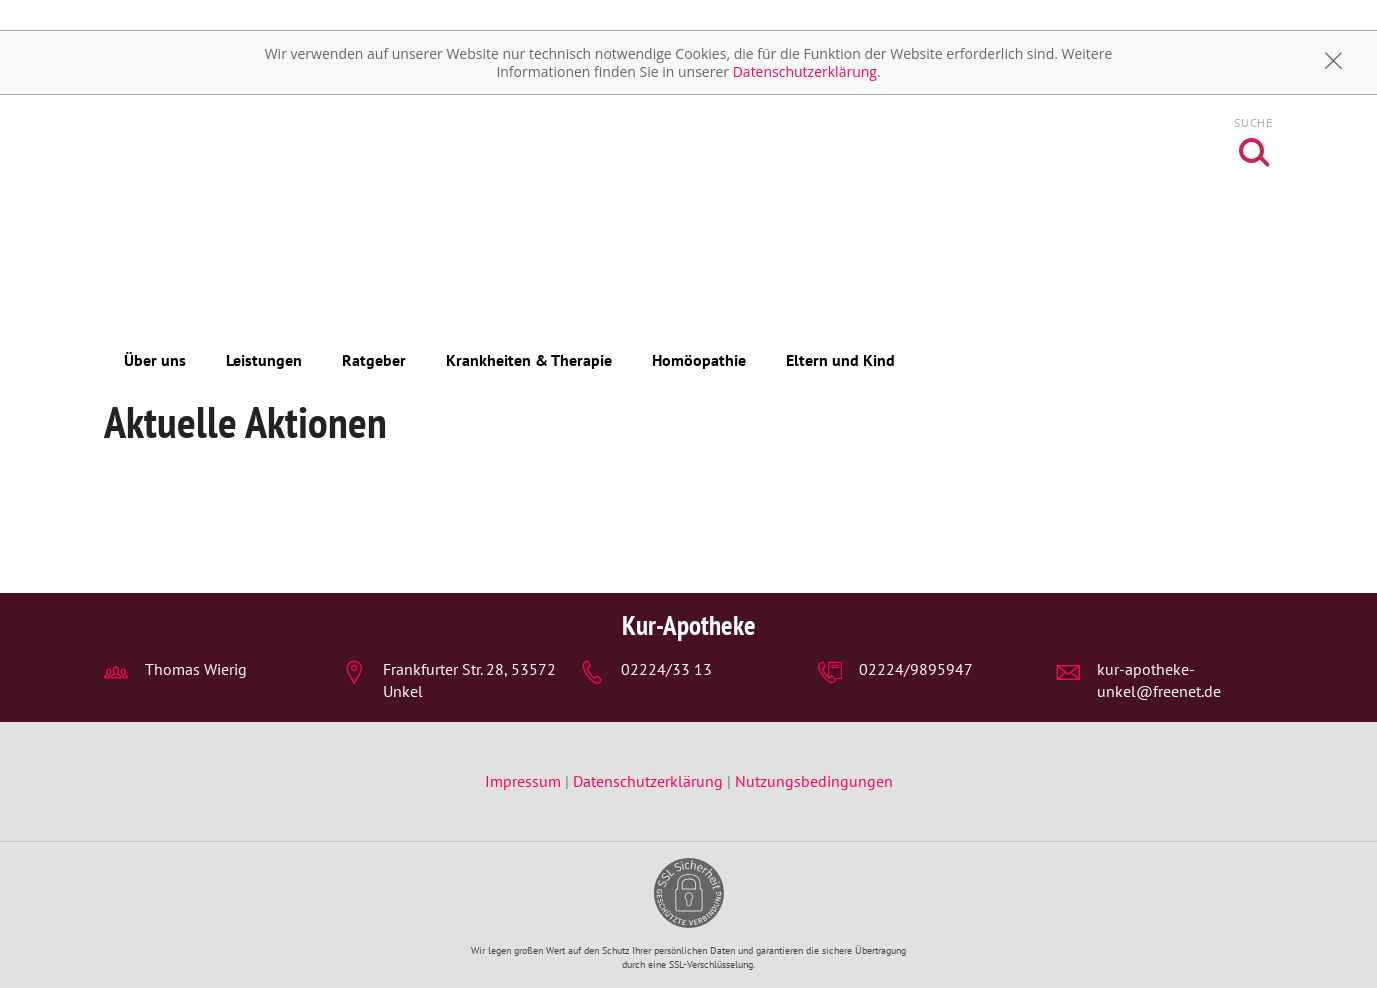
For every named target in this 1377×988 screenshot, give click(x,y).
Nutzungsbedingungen (814, 781)
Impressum (525, 781)
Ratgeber (374, 360)
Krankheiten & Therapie (529, 360)
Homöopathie (699, 360)
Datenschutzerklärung (805, 71)
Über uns (155, 360)
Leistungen (264, 360)
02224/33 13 (666, 669)
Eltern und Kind (840, 360)
